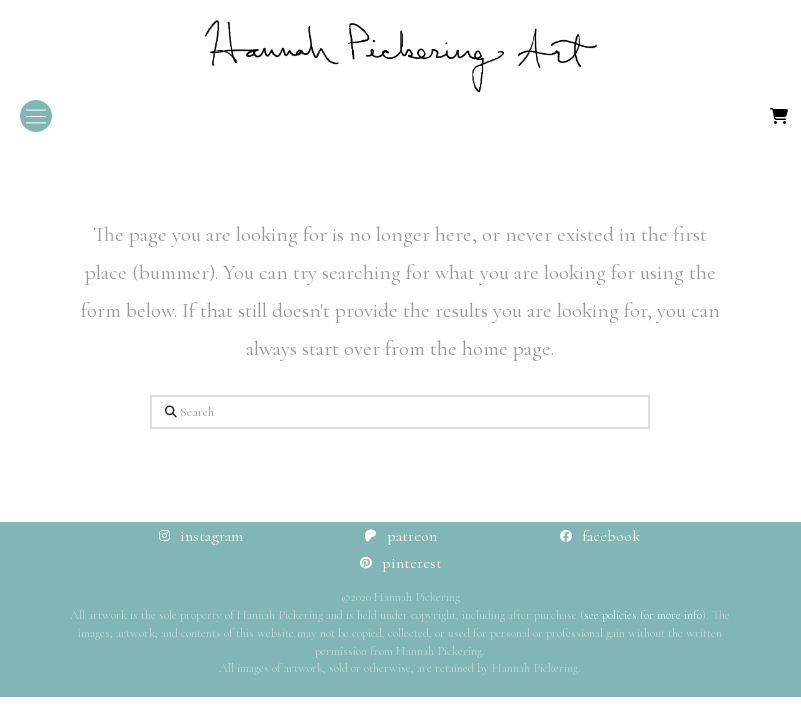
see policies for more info (643, 615)
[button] (36, 116)
